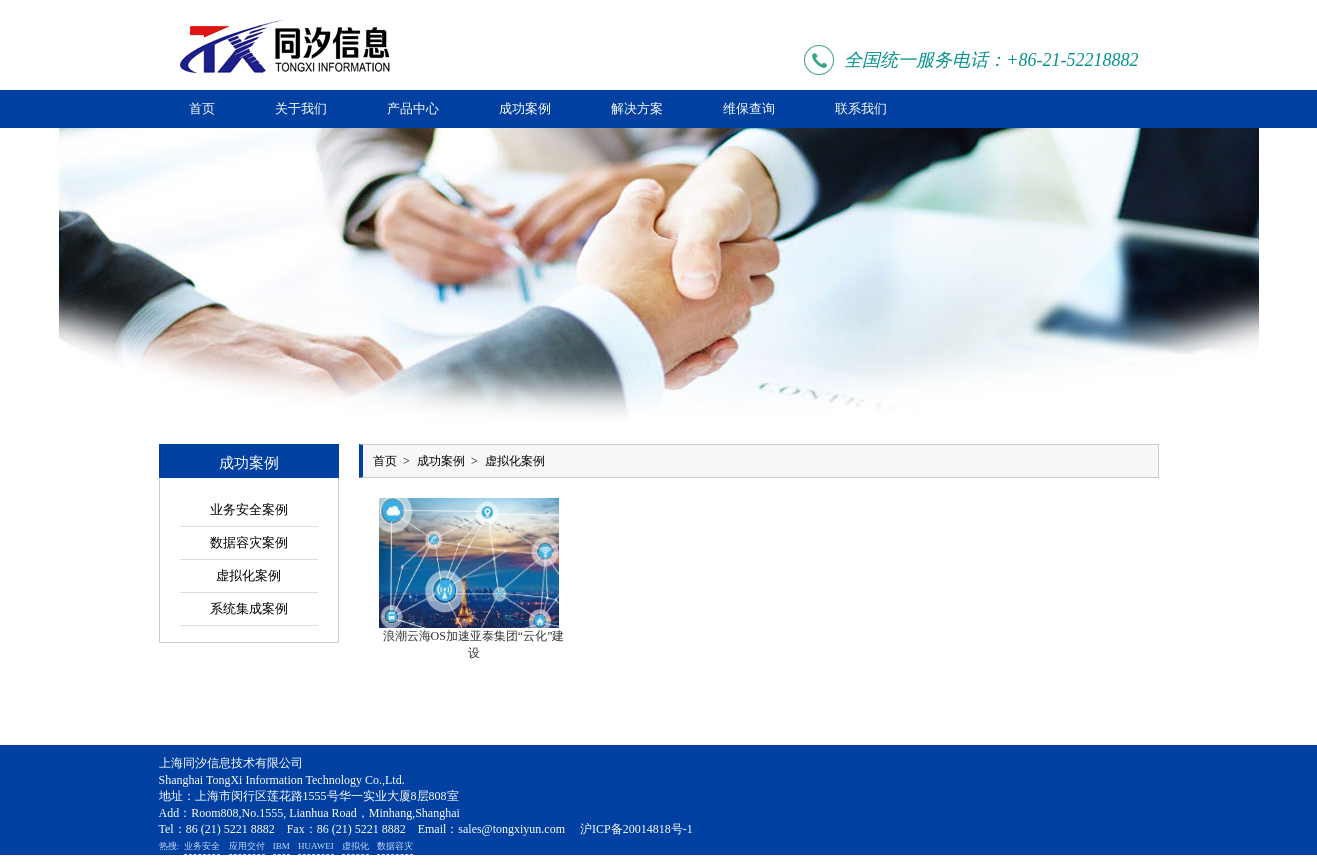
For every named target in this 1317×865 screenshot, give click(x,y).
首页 (202, 108)
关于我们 (301, 108)
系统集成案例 (249, 608)
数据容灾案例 (249, 542)
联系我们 (861, 108)
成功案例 (525, 108)
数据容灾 (395, 846)
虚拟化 (355, 846)
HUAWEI (316, 846)
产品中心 (413, 108)
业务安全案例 (249, 509)
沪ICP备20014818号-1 (636, 829)
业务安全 (202, 846)
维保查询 (749, 108)
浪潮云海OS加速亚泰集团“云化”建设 (474, 644)
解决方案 (637, 108)
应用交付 (247, 846)
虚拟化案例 (248, 575)
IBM (281, 846)
